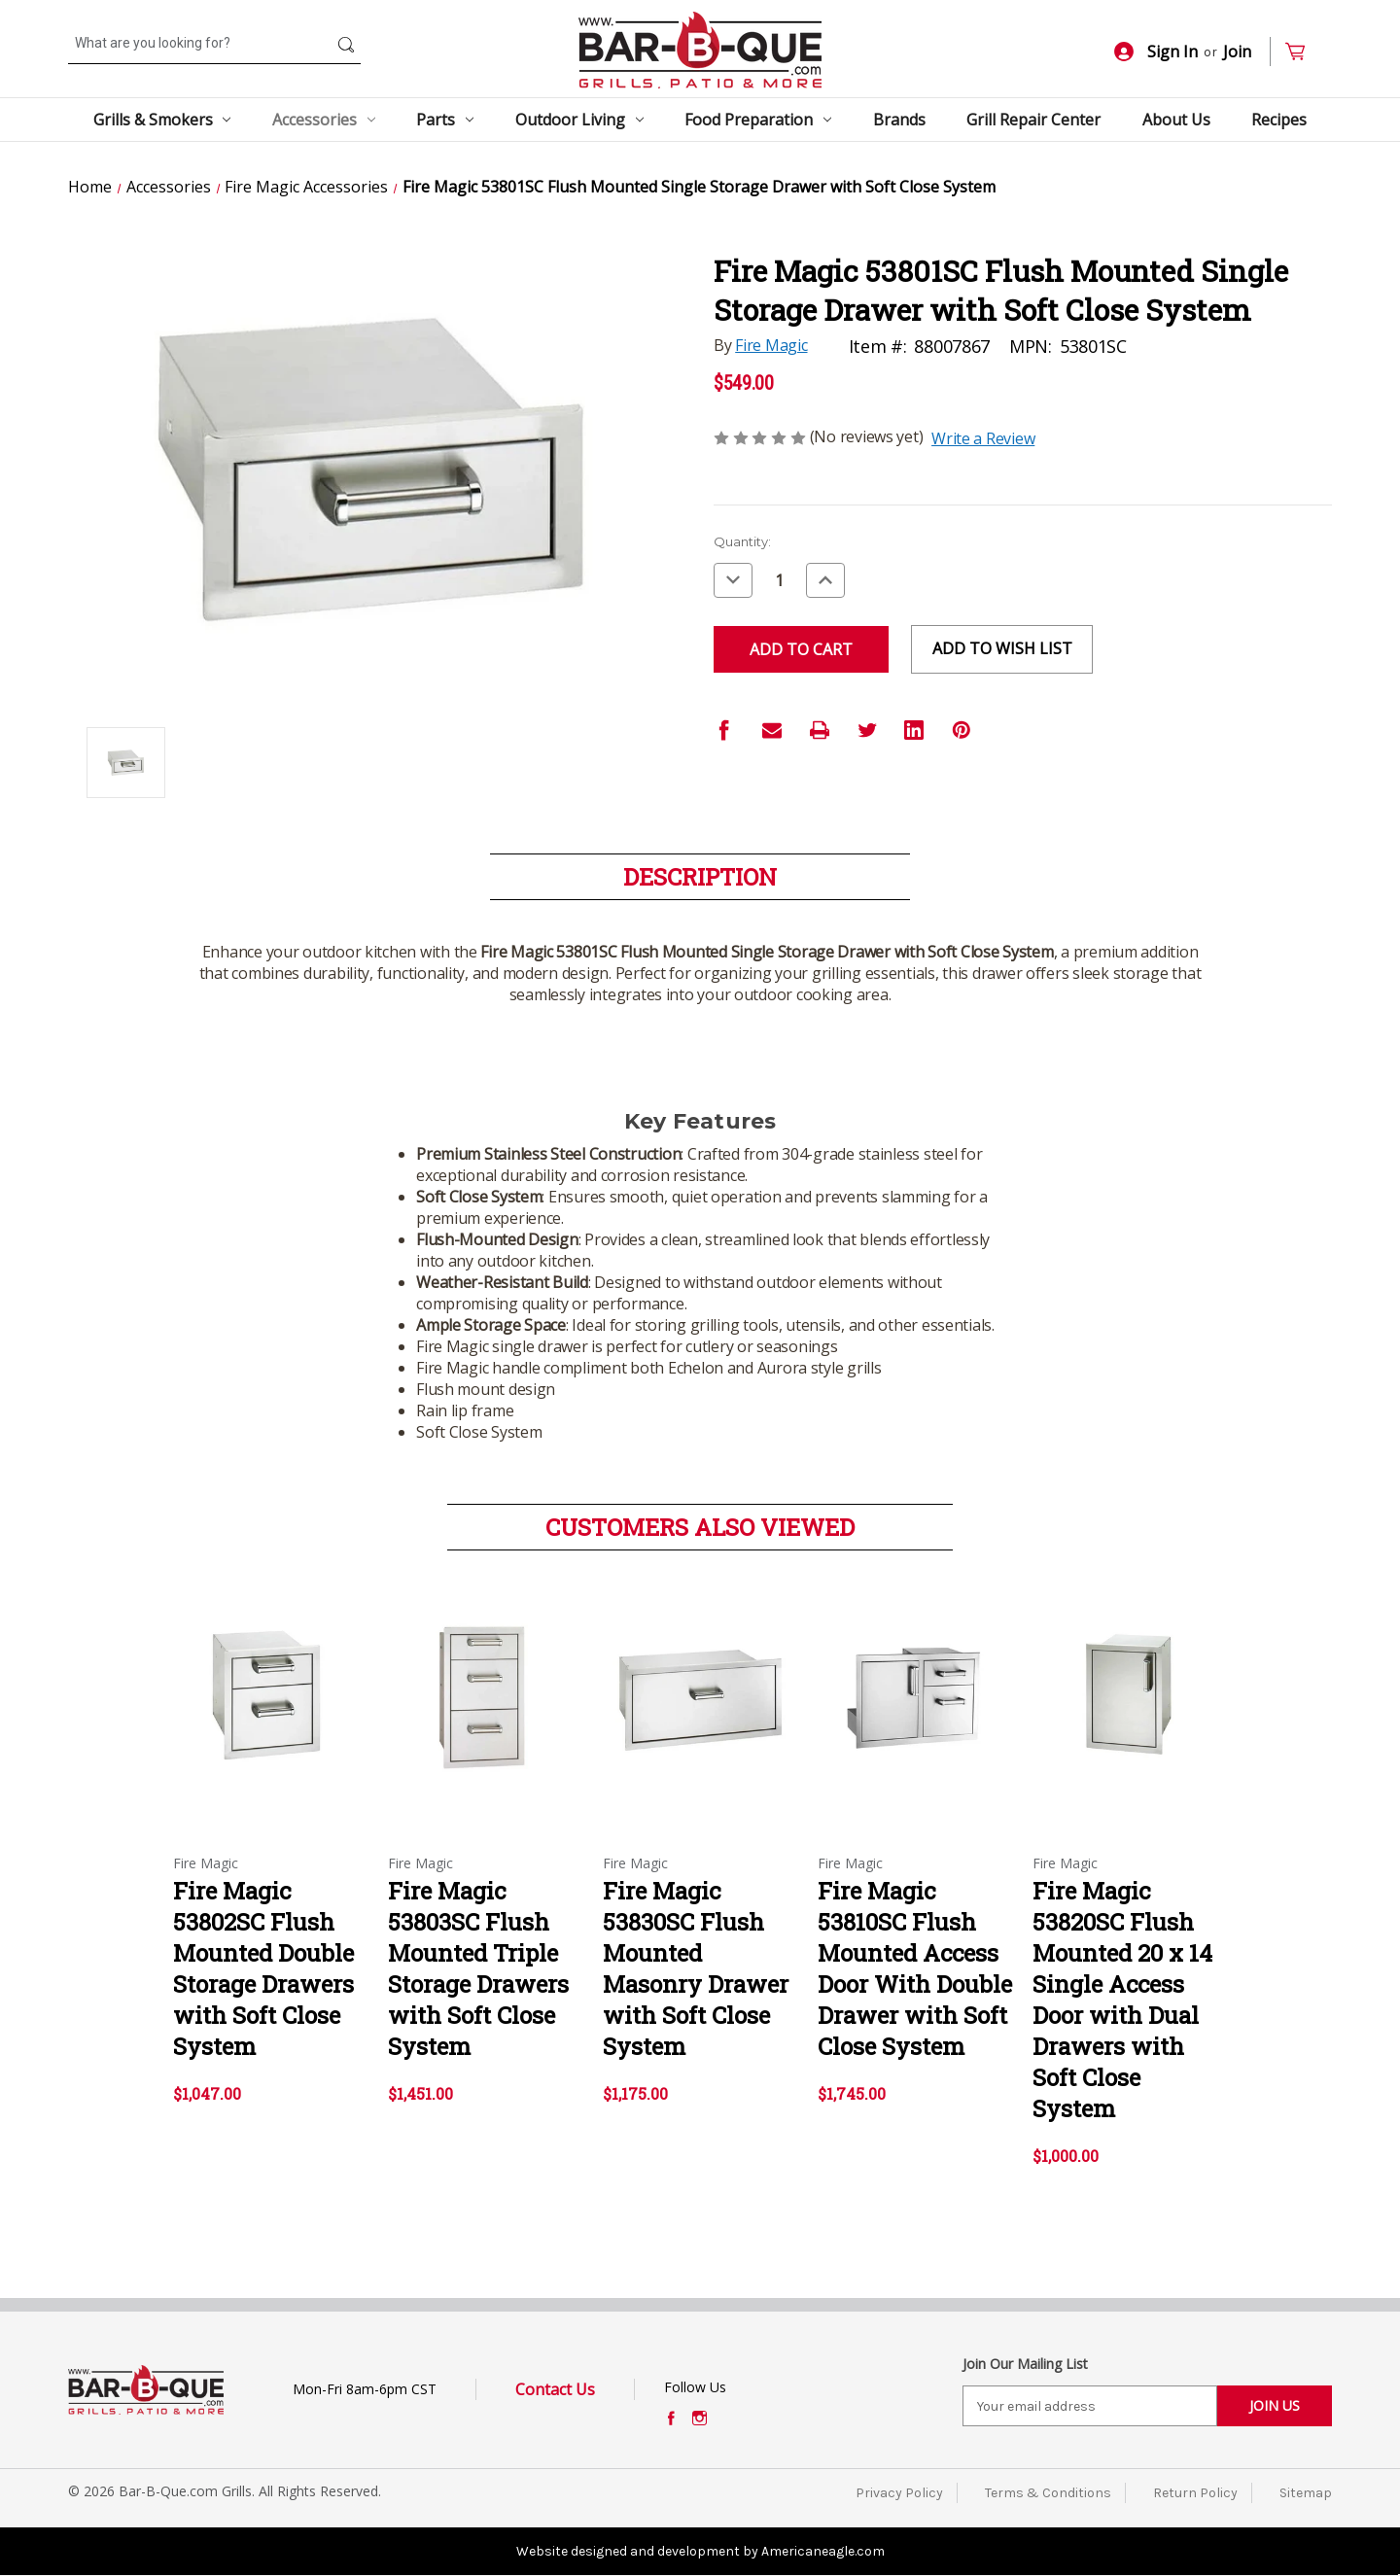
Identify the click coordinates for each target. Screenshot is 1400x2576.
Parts (444, 119)
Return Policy (1195, 2493)
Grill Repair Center (1033, 119)
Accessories (323, 119)
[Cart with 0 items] (1303, 52)
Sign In (1156, 51)
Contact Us (555, 2389)
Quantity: (742, 541)
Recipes (1279, 119)
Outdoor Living (579, 119)
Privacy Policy (899, 2493)
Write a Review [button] (982, 438)
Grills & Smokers (162, 119)
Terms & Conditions (1048, 2493)
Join (1237, 51)
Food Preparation (757, 119)
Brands (899, 119)
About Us (1176, 119)
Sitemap (1305, 2493)
